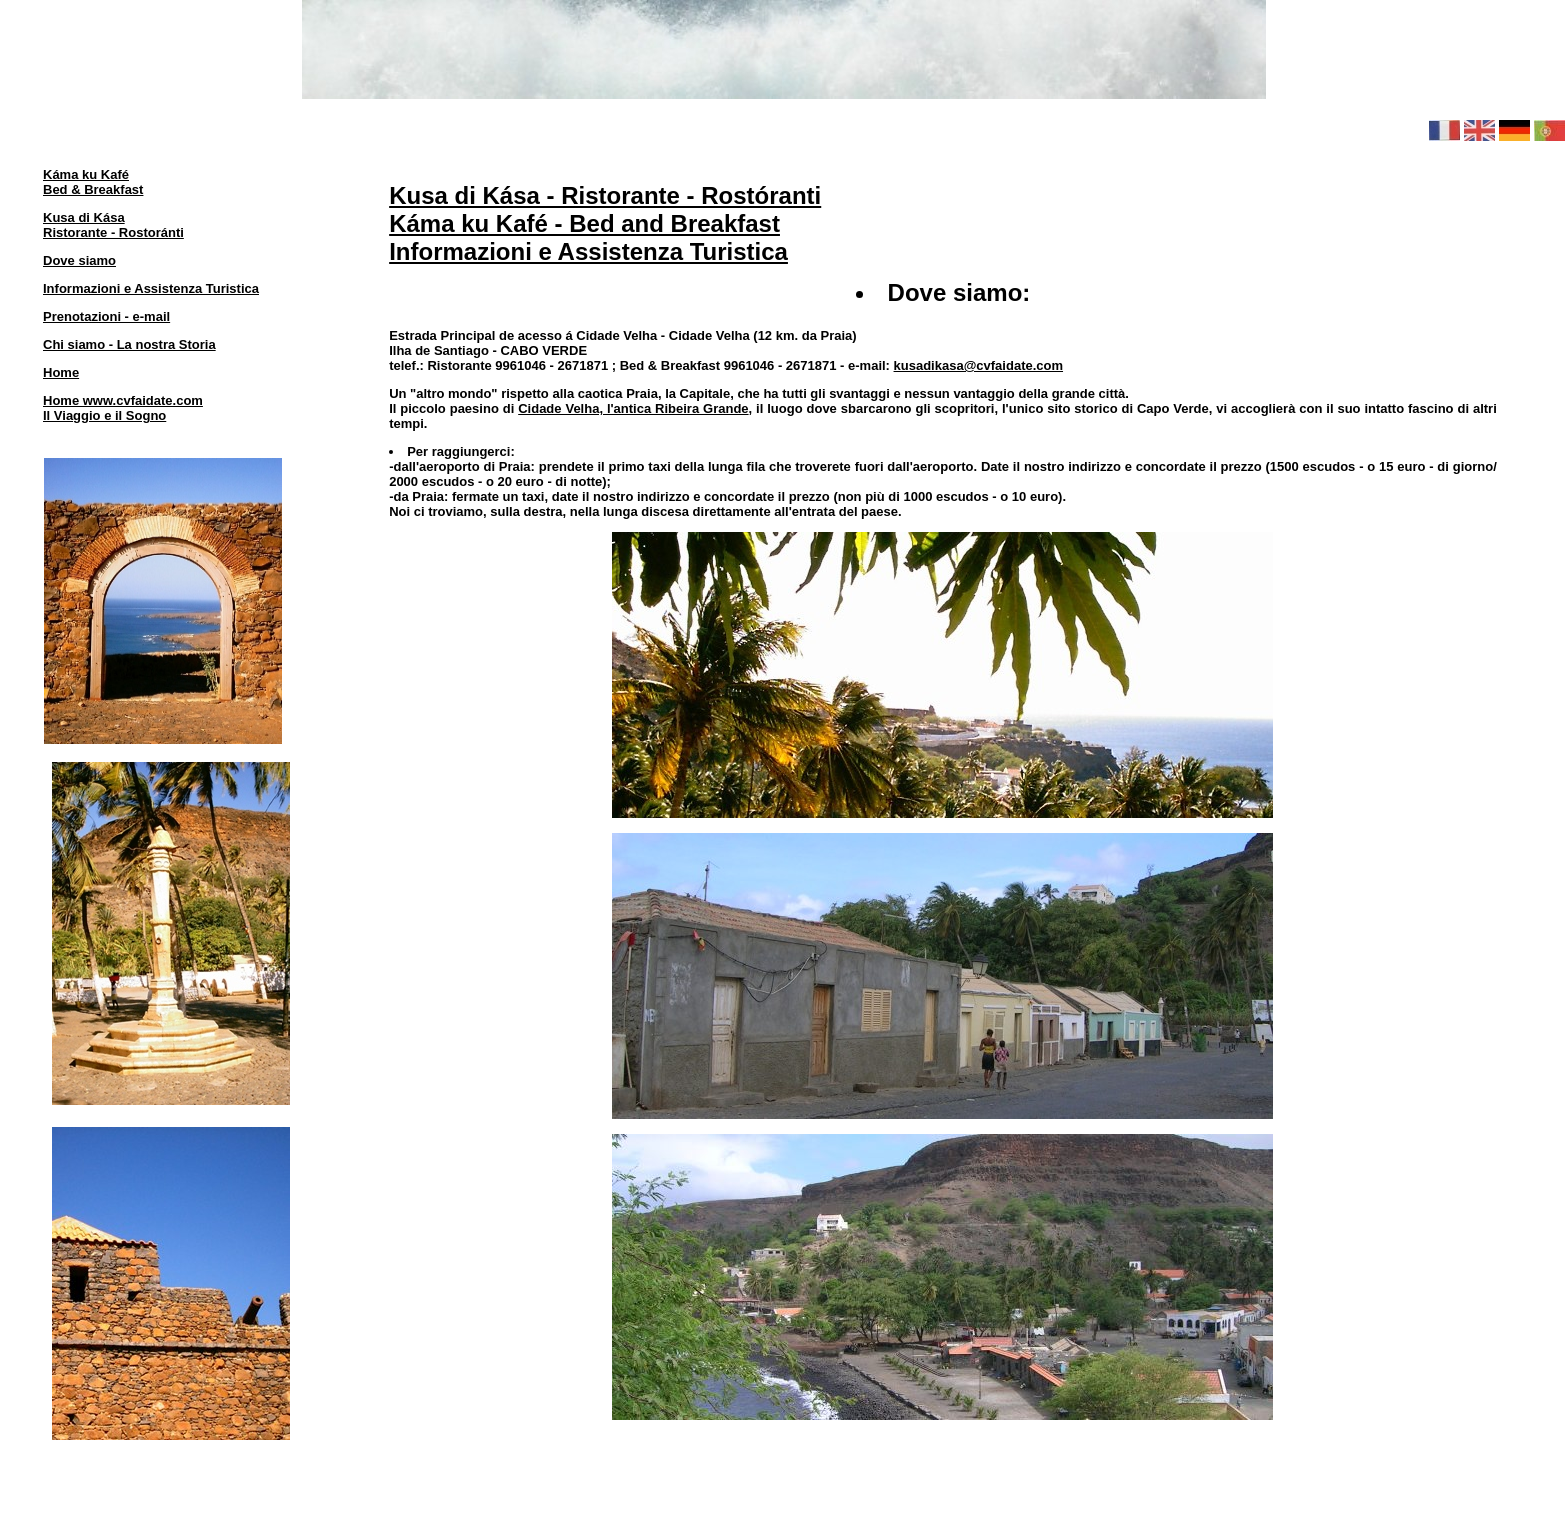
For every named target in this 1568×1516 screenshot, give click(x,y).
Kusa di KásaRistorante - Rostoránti (113, 225)
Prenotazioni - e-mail (106, 316)
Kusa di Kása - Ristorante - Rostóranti (605, 195)
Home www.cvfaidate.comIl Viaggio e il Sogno (123, 408)
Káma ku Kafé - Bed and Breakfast (584, 223)
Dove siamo (79, 260)
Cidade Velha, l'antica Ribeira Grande (633, 408)
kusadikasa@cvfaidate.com (978, 365)
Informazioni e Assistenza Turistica (151, 288)
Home (61, 372)
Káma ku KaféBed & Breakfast (93, 182)
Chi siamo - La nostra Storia (129, 344)
